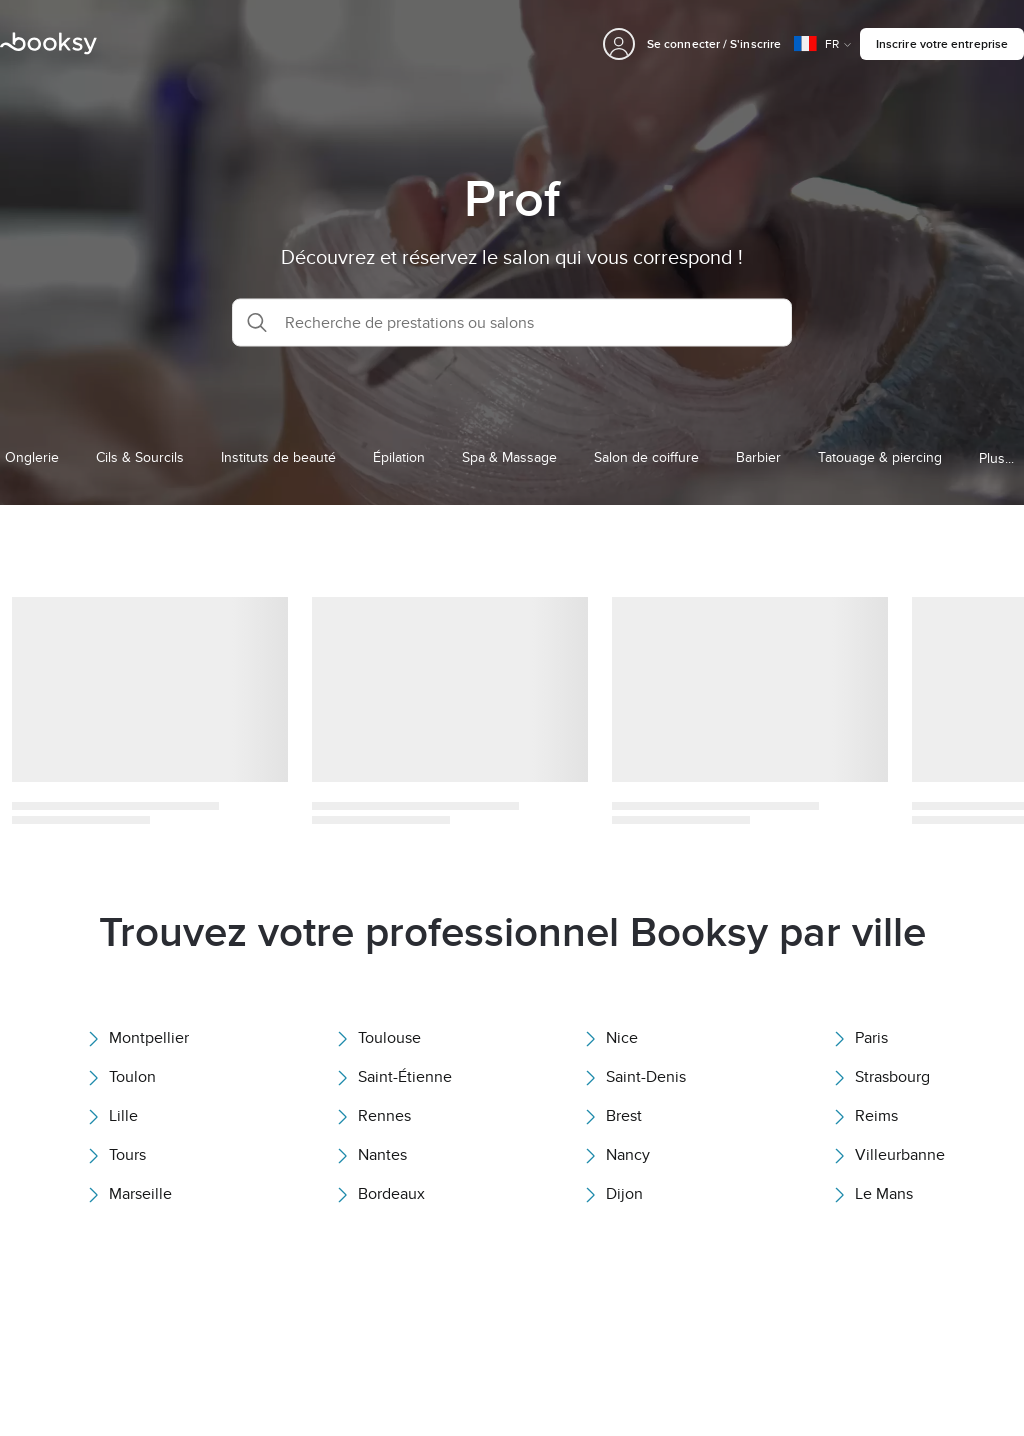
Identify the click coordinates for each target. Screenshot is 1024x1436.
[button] (512, 322)
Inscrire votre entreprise (942, 43)
